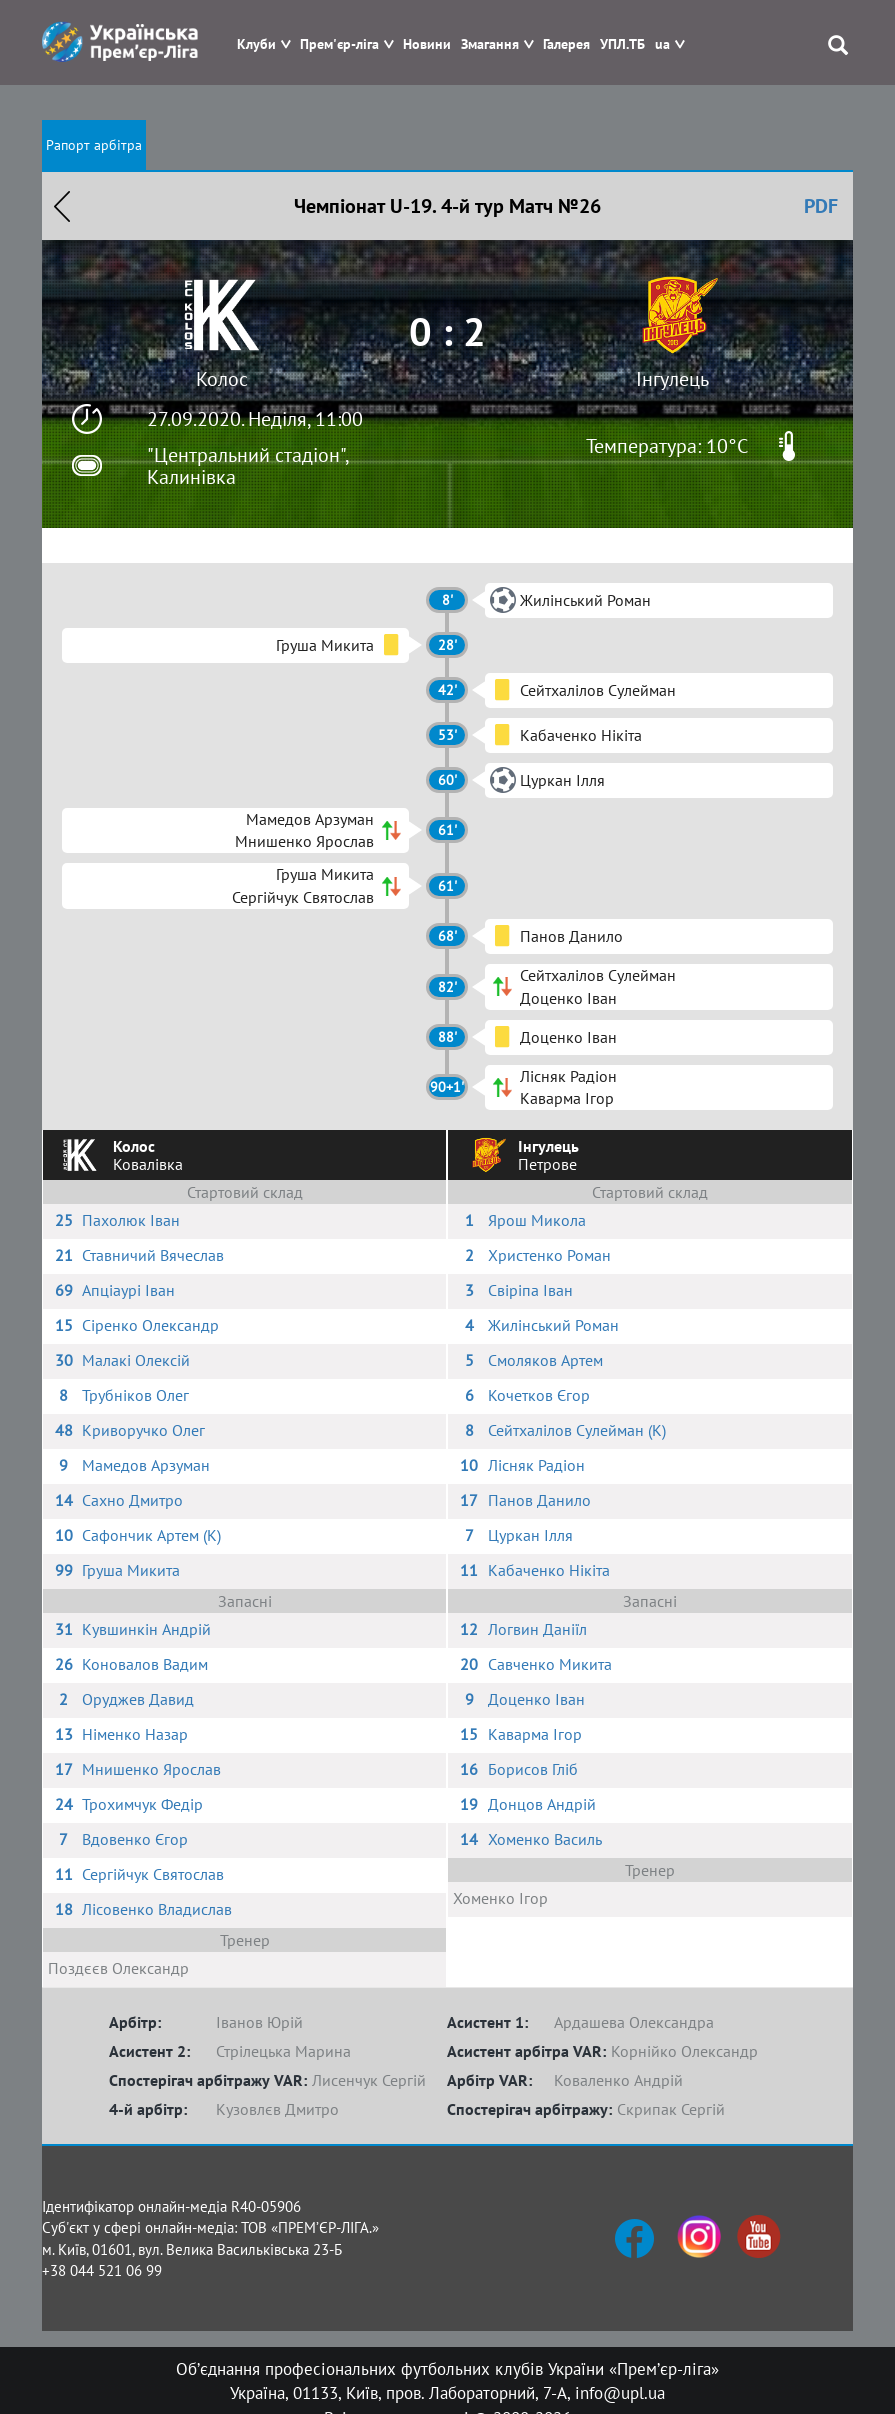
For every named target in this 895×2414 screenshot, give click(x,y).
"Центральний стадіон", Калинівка (247, 466)
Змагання (490, 44)
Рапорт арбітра (94, 145)
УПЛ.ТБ (622, 44)
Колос (222, 379)
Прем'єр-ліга (339, 44)
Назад (62, 206)
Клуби (256, 44)
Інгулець (672, 379)
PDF (821, 206)
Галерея (566, 44)
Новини (427, 44)
